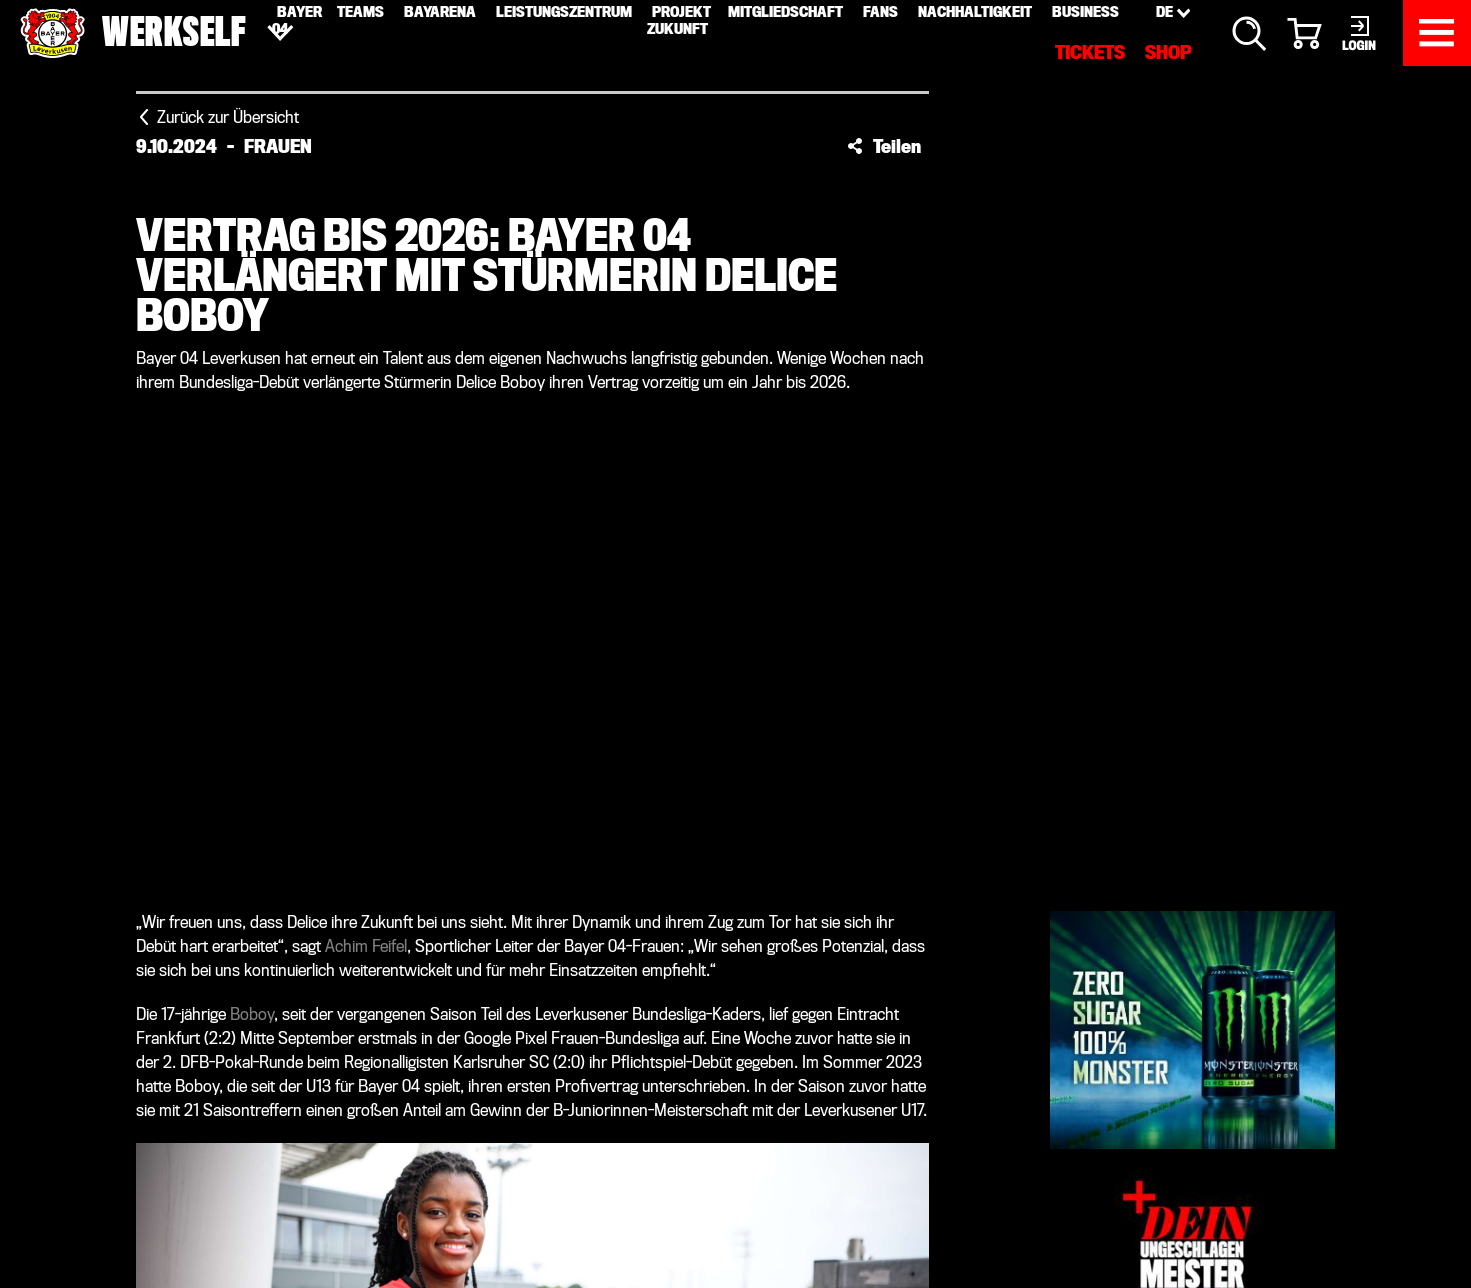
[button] (884, 146)
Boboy (252, 1014)
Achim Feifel (366, 946)
